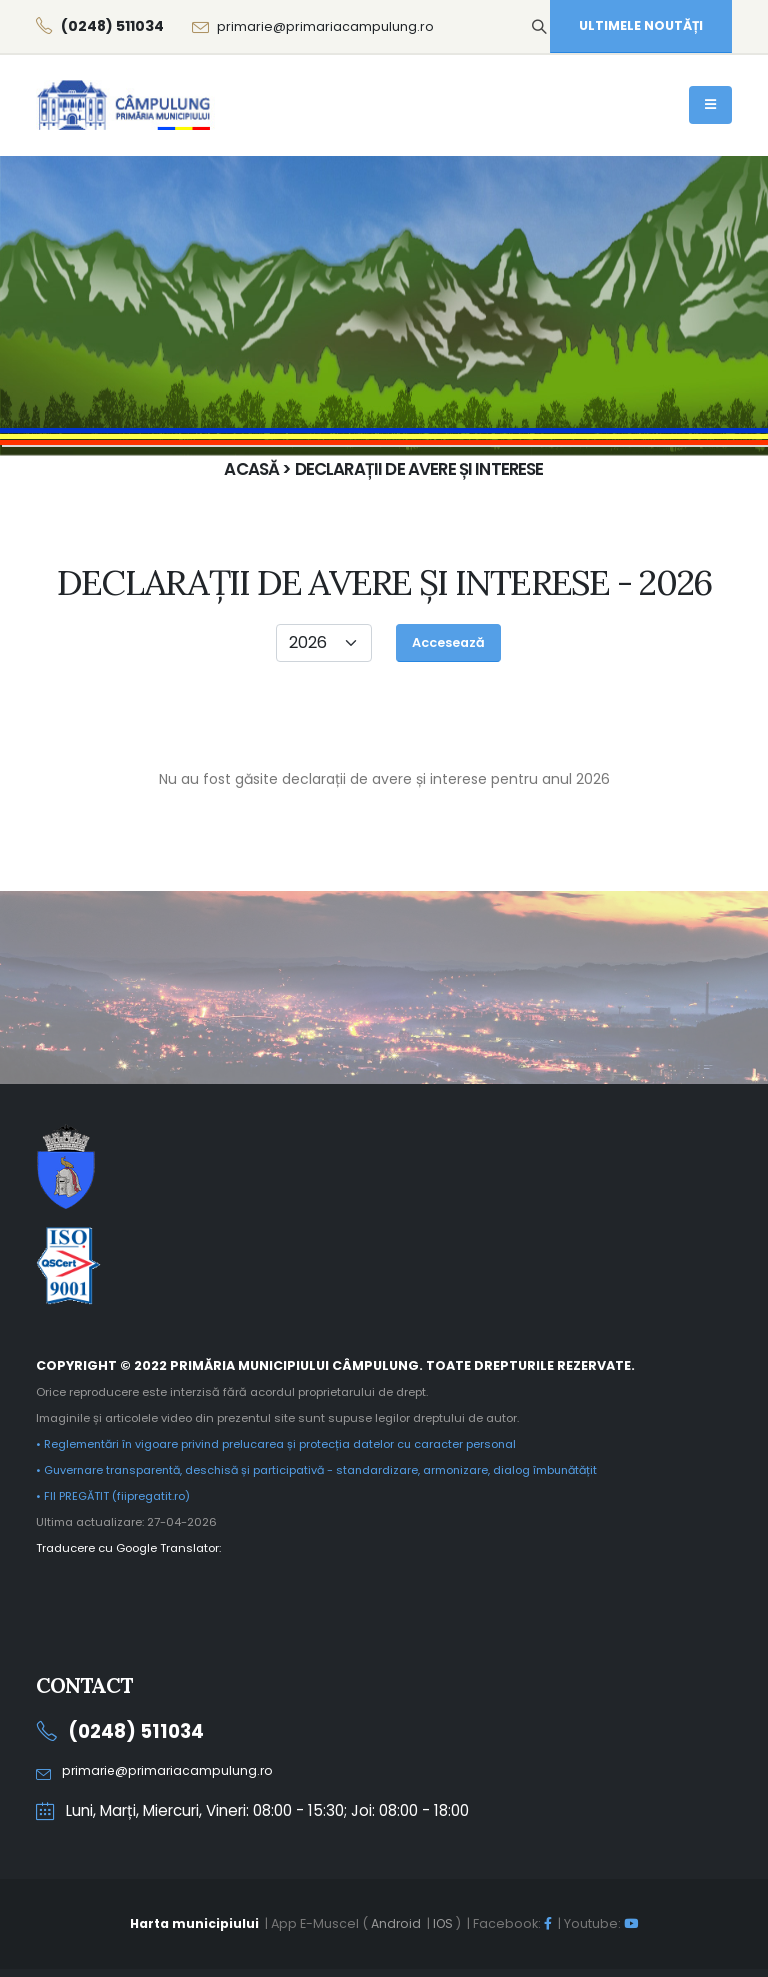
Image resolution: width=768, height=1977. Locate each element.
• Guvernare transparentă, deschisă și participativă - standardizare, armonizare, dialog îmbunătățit (323, 1470)
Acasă (544, 266)
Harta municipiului (193, 1923)
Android (395, 1923)
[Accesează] (448, 643)
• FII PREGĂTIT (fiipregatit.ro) (113, 1496)
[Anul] (324, 643)
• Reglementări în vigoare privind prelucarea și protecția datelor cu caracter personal (279, 1444)
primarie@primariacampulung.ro (325, 26)
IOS (444, 1923)
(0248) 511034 (138, 1731)
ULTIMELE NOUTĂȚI (641, 25)
